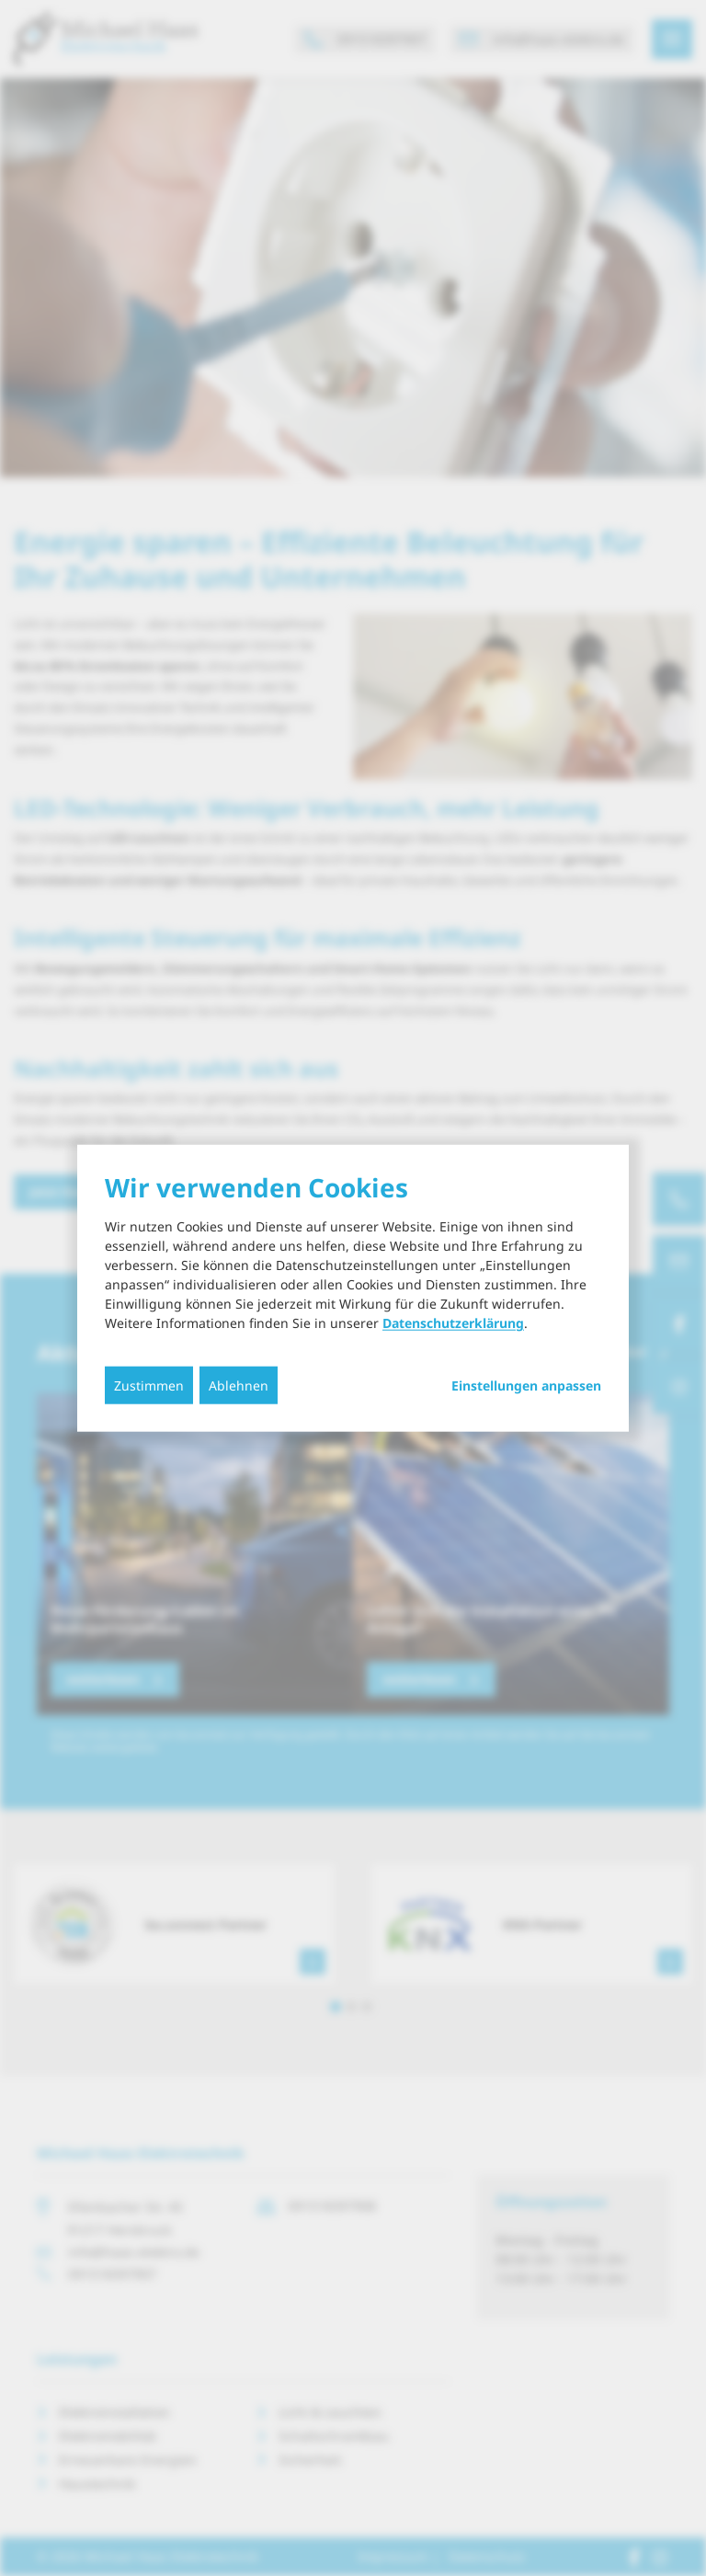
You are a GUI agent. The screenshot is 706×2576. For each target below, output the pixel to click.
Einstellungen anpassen (526, 1386)
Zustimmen (149, 1385)
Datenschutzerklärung (453, 1323)
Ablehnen (238, 1385)
